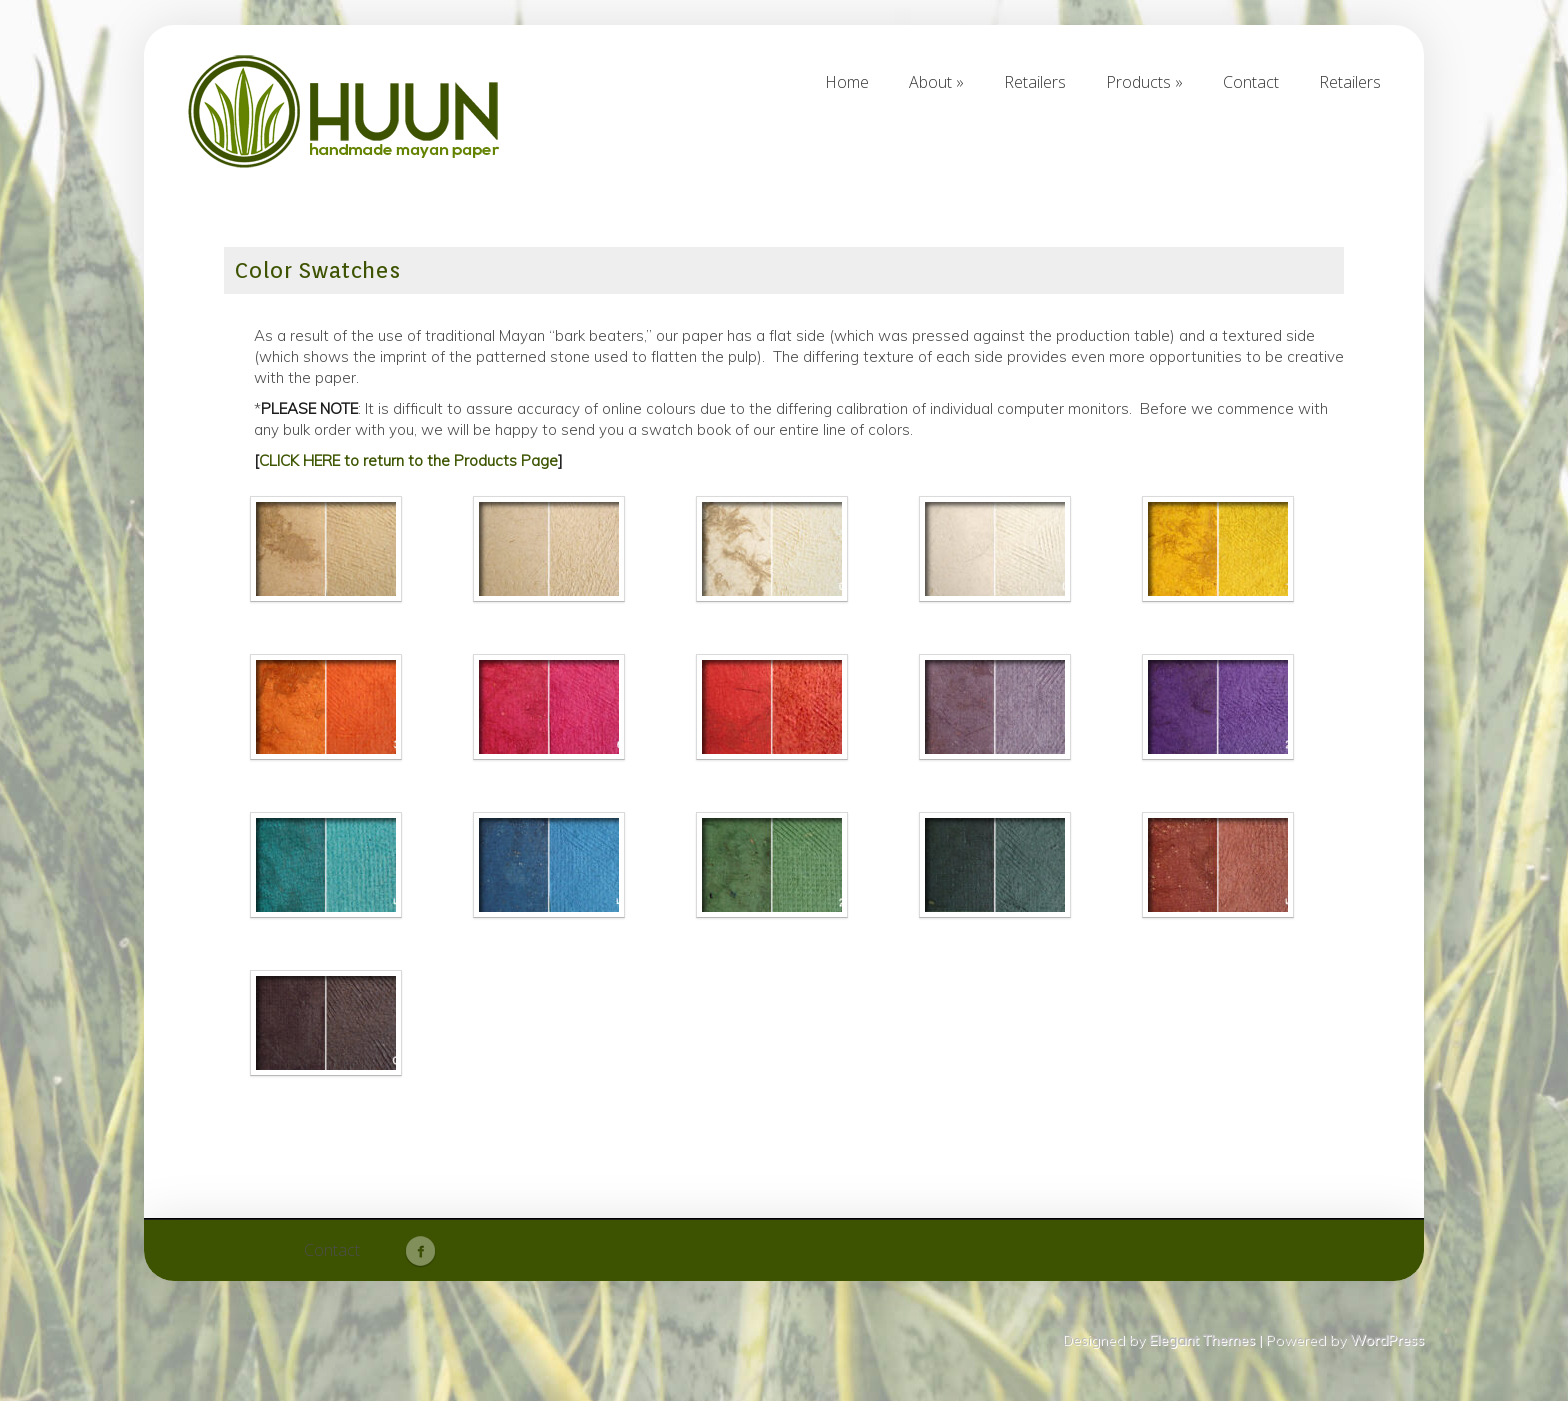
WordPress (1387, 1340)
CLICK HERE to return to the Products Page (408, 460)
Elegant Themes (1202, 1340)
